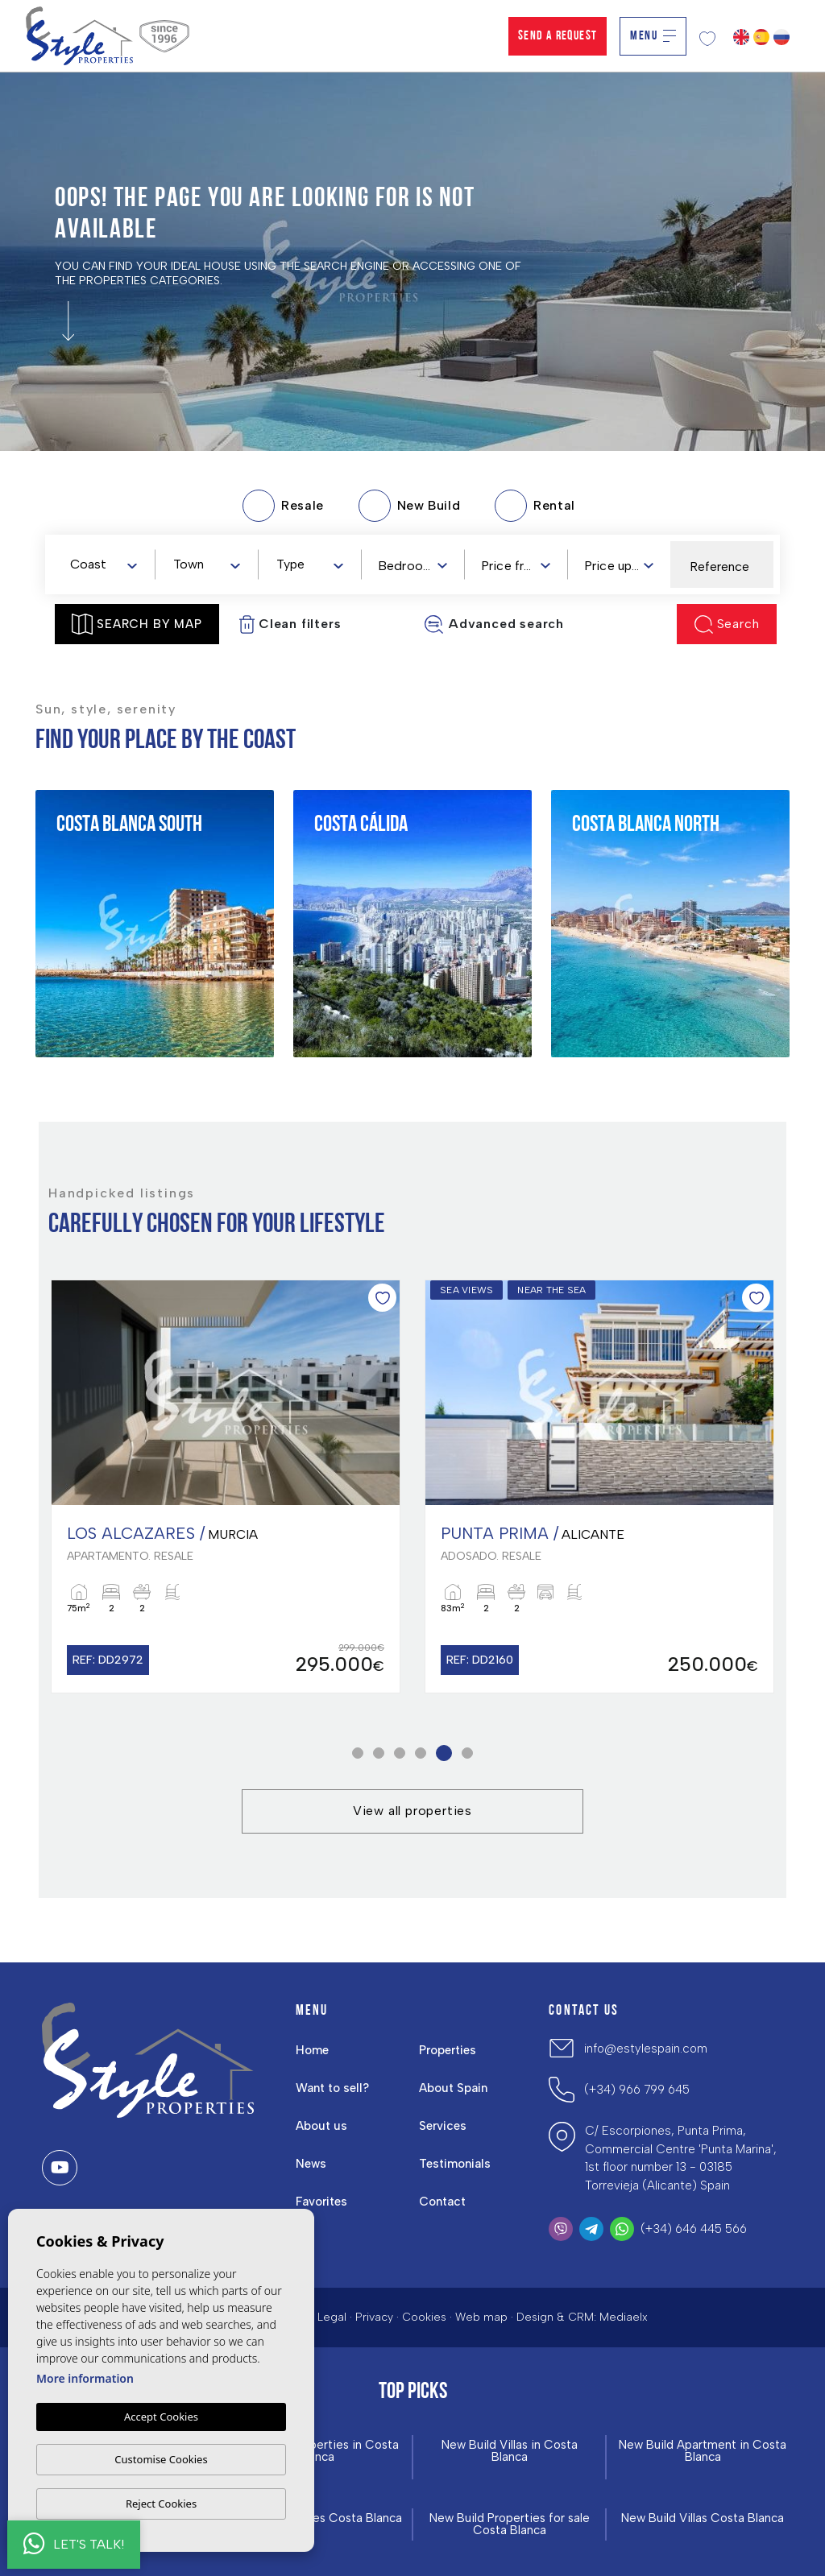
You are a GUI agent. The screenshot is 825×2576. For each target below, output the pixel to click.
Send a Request (558, 36)
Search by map (136, 624)
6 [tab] (467, 1752)
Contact (442, 2201)
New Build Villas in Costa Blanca (510, 2451)
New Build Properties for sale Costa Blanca (509, 2524)
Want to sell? (332, 2088)
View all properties (412, 1810)
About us (321, 2126)
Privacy (374, 2317)
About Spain (453, 2088)
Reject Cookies (161, 2503)
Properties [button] (447, 2050)
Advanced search (493, 624)
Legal (331, 2317)
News (311, 2163)
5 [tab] (444, 1752)
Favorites (321, 2201)
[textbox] (106, 565)
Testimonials (455, 2163)
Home (312, 2050)
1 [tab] (358, 1752)
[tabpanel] (225, 1486)
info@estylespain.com (645, 2048)
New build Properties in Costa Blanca (316, 2451)
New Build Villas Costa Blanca (702, 2518)
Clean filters (290, 624)
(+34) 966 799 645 (637, 2089)
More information (85, 2378)
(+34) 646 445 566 (694, 2229)
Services (442, 2126)
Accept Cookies (161, 2416)
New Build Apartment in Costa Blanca (702, 2451)
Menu (653, 36)
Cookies (424, 2317)
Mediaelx (623, 2317)
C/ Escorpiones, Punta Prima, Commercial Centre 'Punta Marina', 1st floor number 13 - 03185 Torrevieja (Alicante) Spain (681, 2158)
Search (727, 624)
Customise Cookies (160, 2459)
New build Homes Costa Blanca (316, 2518)
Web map (481, 2317)
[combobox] (103, 564)
